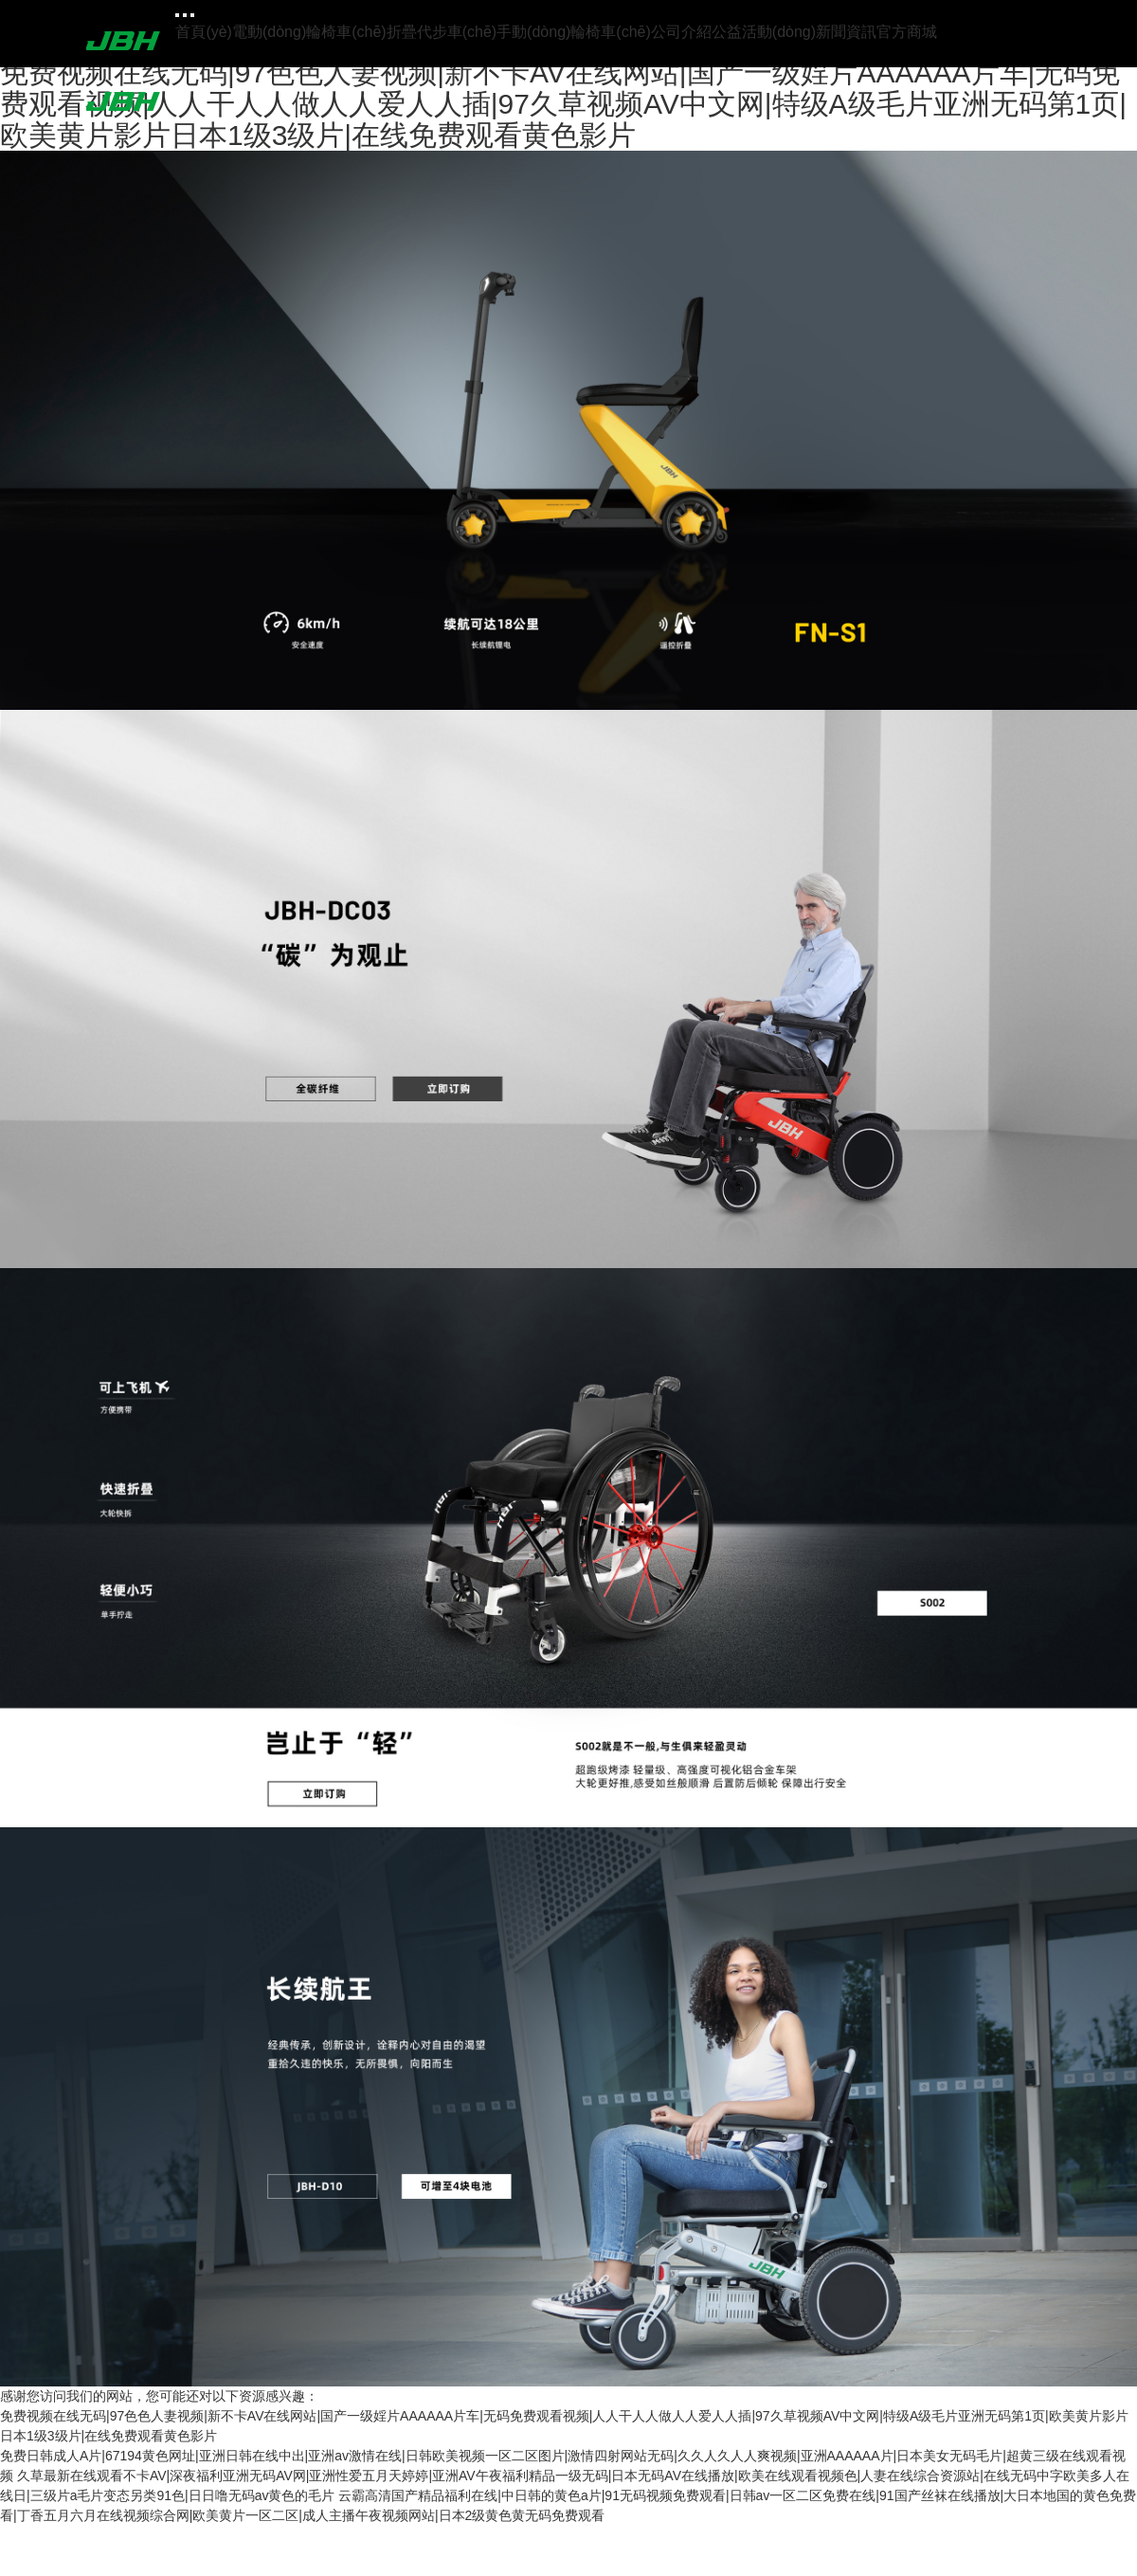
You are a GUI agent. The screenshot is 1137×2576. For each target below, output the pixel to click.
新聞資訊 (846, 32)
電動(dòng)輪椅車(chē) (309, 32)
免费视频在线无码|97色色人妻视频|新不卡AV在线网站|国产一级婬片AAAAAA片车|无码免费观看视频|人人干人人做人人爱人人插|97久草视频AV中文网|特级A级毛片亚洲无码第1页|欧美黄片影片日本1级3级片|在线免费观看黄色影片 (563, 104)
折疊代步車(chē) (441, 32)
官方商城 (906, 32)
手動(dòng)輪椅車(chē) (573, 32)
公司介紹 (681, 32)
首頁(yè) (203, 32)
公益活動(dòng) (764, 32)
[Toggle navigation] (177, 15)
